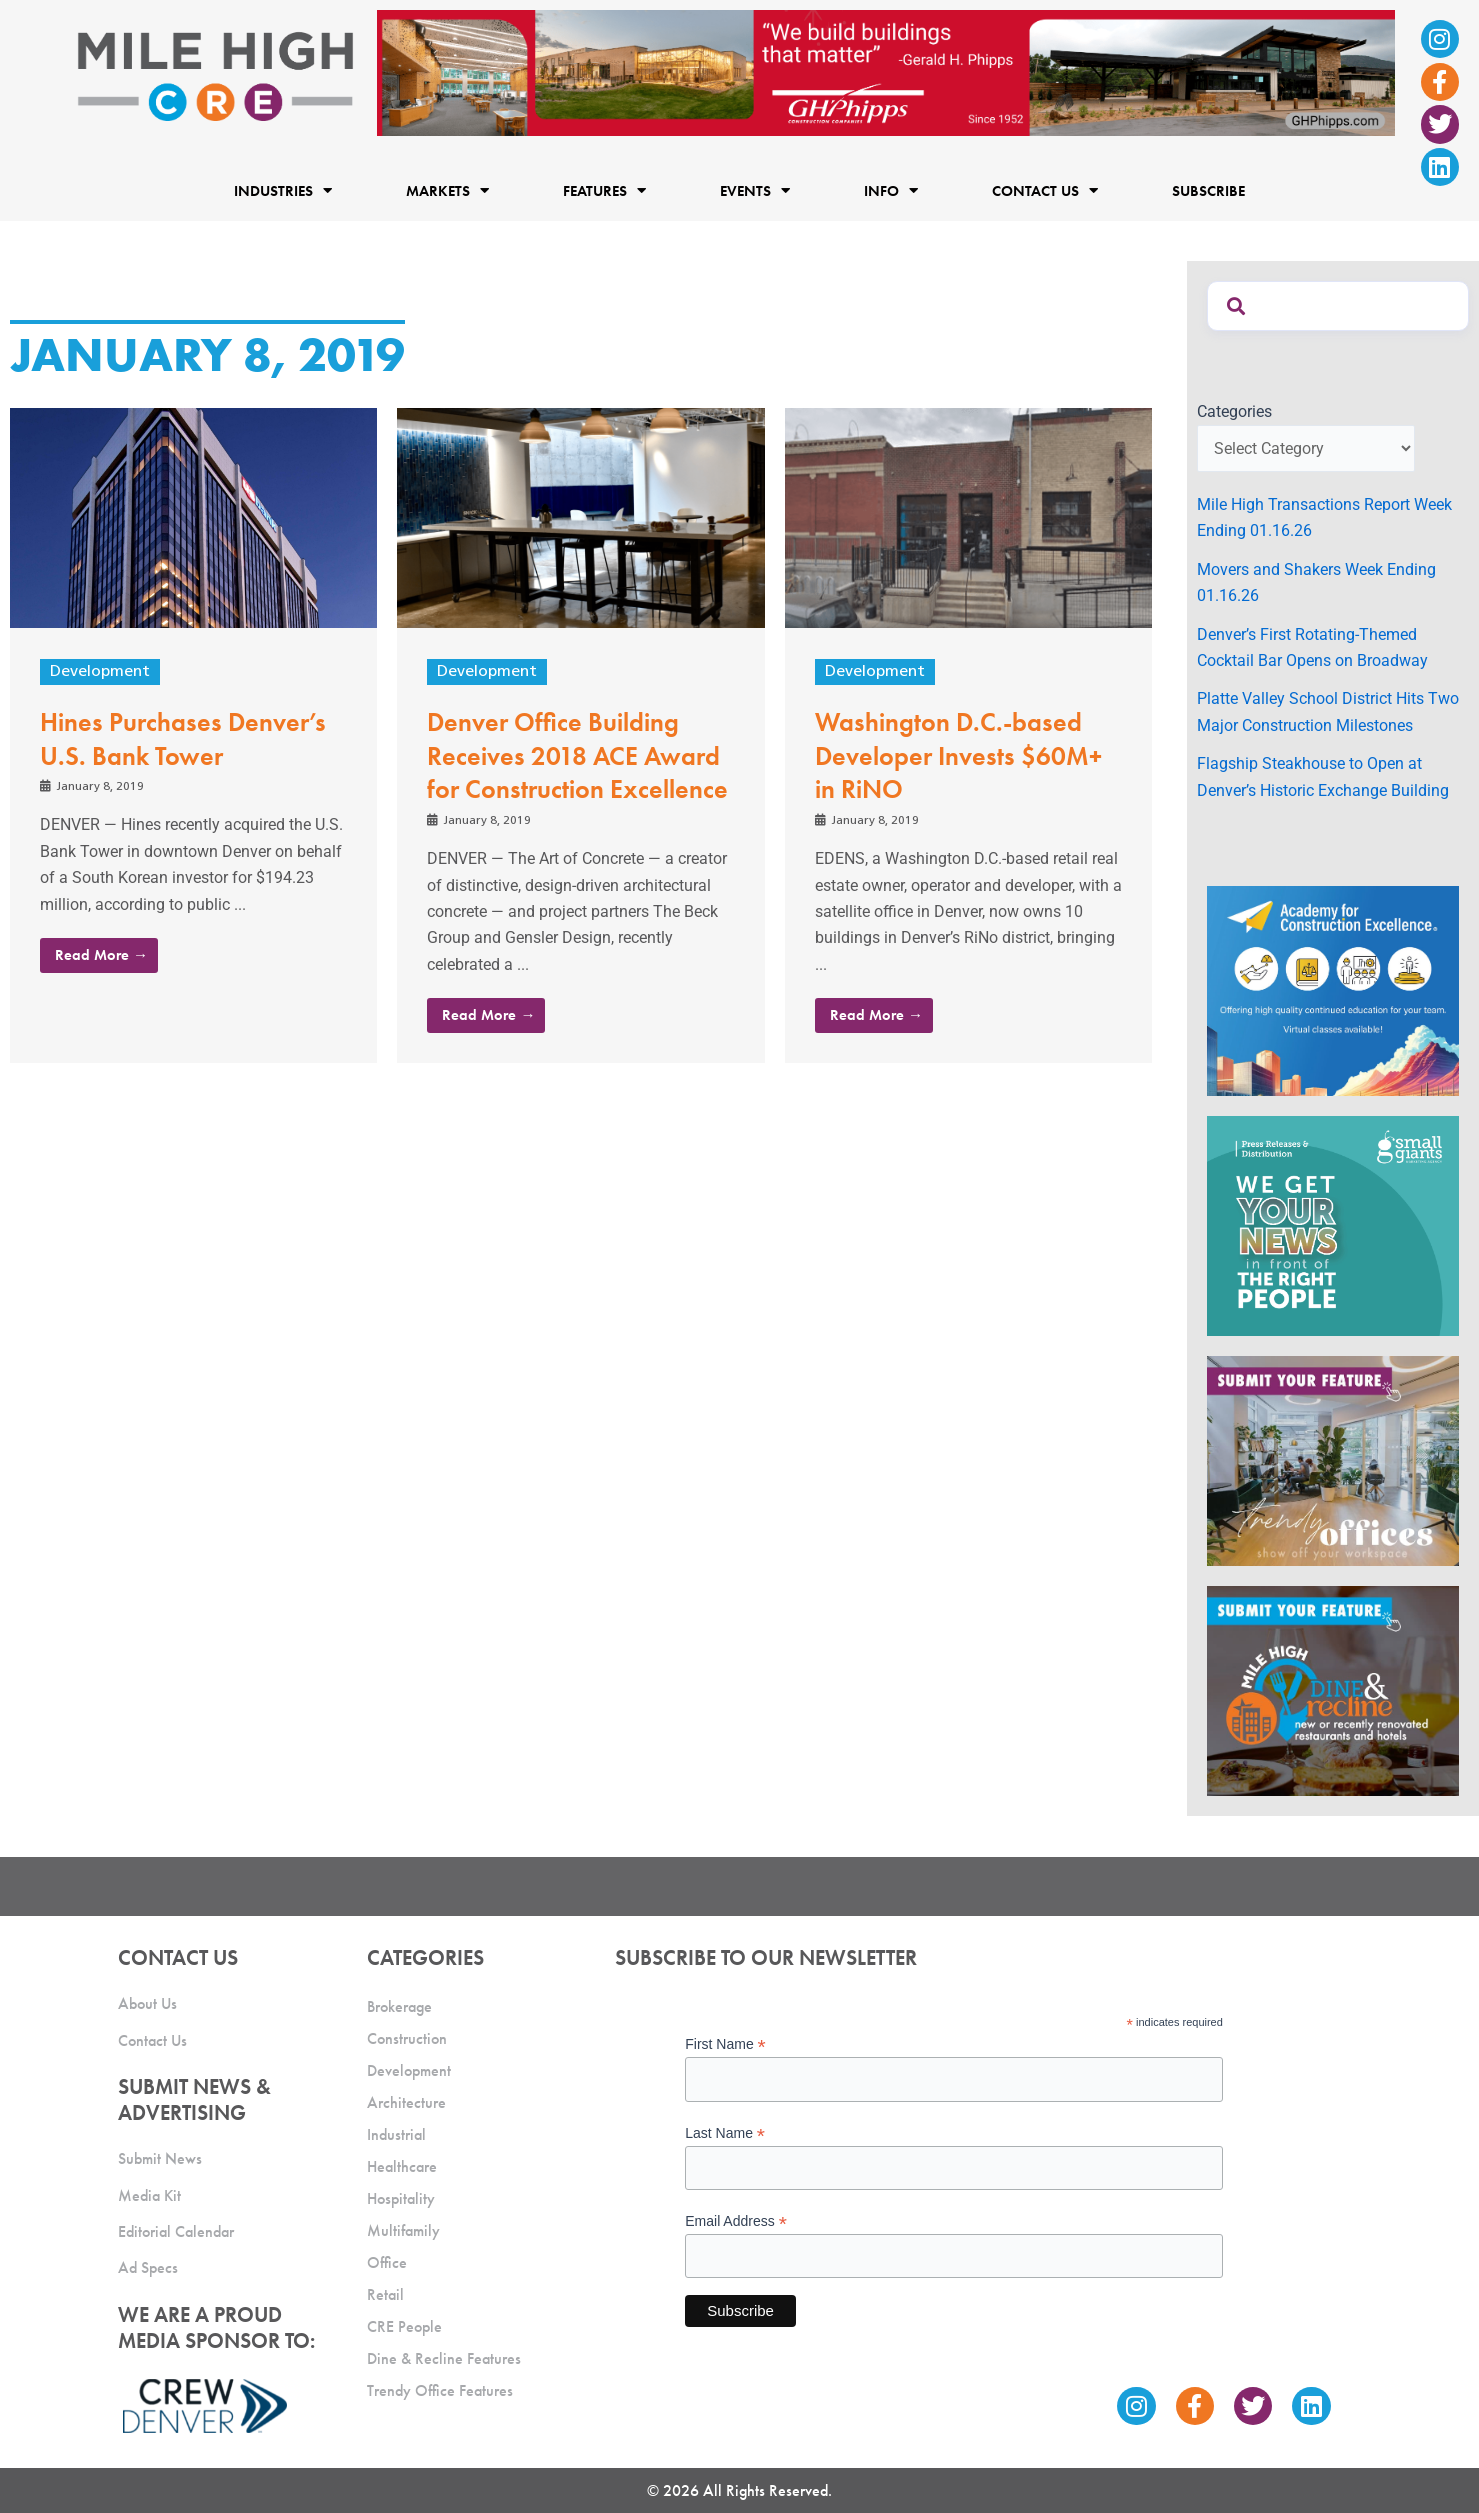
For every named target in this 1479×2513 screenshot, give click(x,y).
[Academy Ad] (1333, 989)
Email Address (736, 2221)
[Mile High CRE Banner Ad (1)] (886, 71)
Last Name (725, 2133)
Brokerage (399, 2006)
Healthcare (402, 2166)
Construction (407, 2038)
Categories (1234, 411)
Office (387, 2262)
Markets (447, 190)
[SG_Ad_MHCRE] (1333, 1224)
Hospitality (401, 2198)
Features (604, 190)
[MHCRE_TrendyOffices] (1333, 1460)
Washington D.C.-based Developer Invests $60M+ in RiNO (958, 756)
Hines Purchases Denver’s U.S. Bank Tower (183, 739)
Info (891, 190)
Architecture (406, 2102)
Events (755, 190)
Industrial (396, 2134)
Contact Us (1045, 190)
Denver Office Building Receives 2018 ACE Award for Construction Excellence (577, 756)
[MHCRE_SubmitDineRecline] (1333, 1690)
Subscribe (1208, 191)
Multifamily (403, 2230)
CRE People (404, 2326)
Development (100, 672)
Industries (283, 190)
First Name (725, 2044)
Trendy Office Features (440, 2390)
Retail (385, 2294)
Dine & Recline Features (444, 2358)
